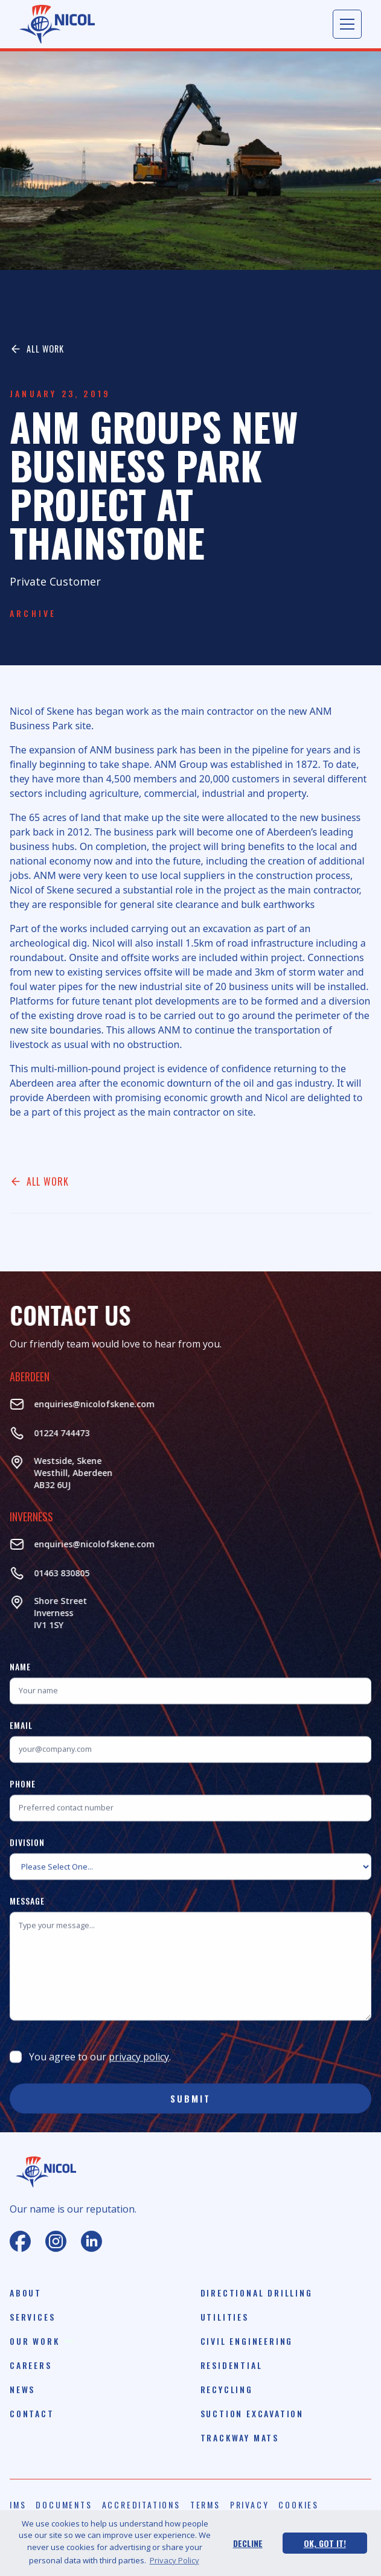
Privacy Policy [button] (174, 2560)
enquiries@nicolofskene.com (78, 1404)
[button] (347, 24)
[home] (57, 24)
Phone (23, 1799)
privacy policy (139, 2072)
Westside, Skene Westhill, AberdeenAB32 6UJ (57, 1473)
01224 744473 (46, 1433)
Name (20, 1682)
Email (21, 1740)
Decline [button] (248, 2543)
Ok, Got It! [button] (325, 2543)
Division (27, 1858)
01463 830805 (46, 1573)
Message (27, 1916)
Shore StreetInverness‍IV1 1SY (44, 1613)
